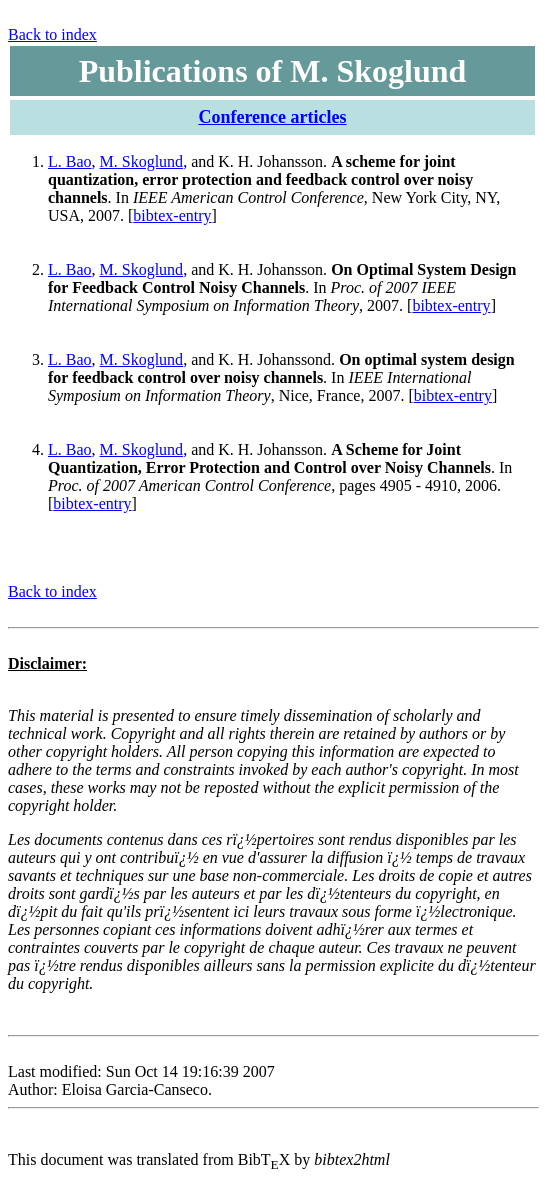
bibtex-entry (172, 215)
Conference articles (272, 117)
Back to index (52, 34)
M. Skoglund (142, 161)
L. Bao (70, 161)
